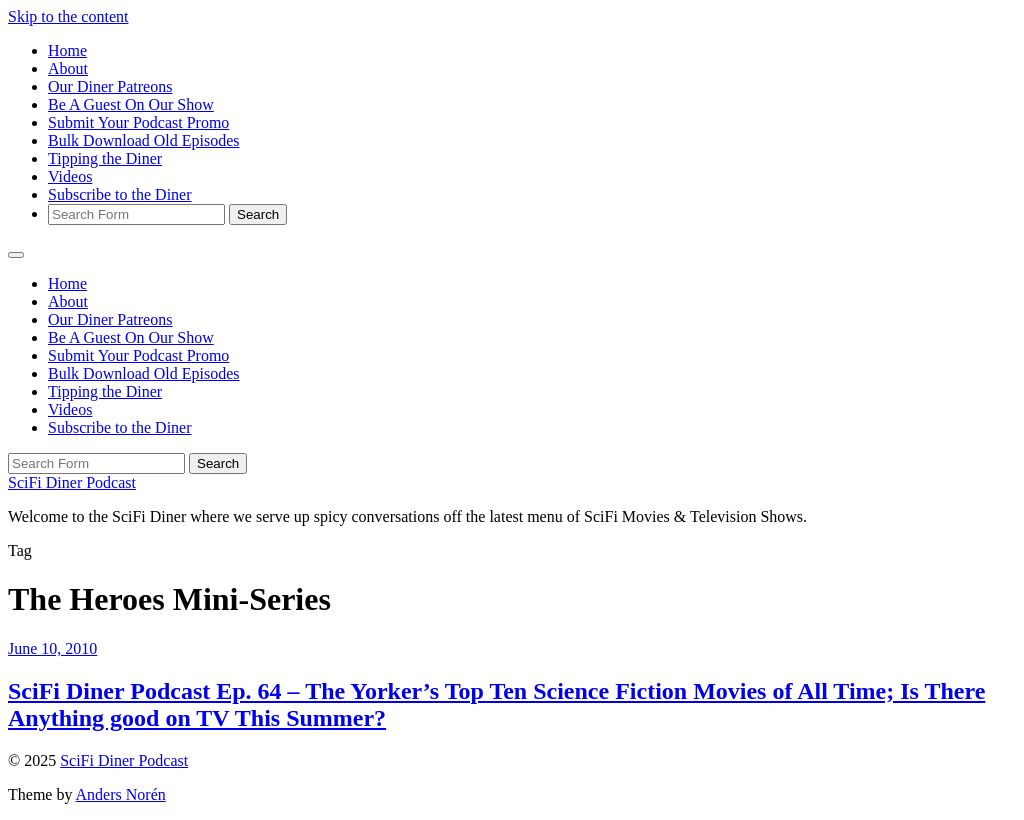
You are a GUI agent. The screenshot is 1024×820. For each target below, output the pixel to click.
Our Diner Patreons (110, 86)
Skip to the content (68, 16)
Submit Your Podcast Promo (138, 122)
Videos (70, 176)
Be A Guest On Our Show (131, 104)
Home (67, 50)
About (68, 68)
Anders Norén (121, 794)
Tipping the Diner (105, 158)
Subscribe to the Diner (120, 194)
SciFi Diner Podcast (72, 482)
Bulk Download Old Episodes (144, 140)
